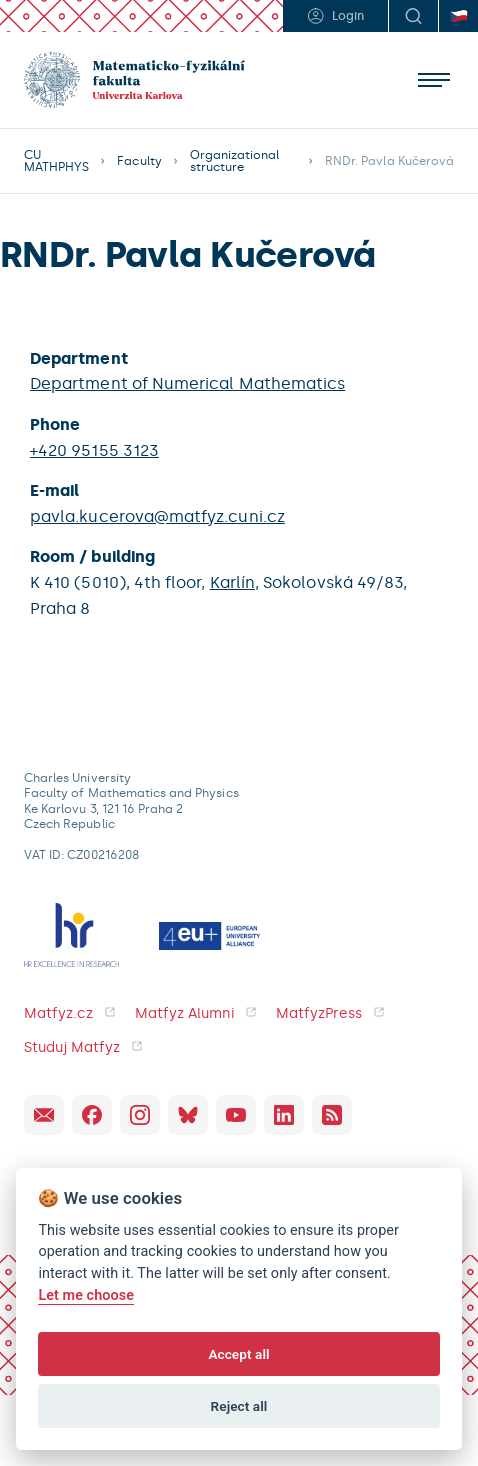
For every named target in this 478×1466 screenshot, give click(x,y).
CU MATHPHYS (56, 161)
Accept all (238, 1354)
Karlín (232, 582)
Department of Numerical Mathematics (187, 383)
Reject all (239, 1406)
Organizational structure (235, 161)
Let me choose (86, 1295)
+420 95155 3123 (94, 450)
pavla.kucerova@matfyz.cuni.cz (157, 516)
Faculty (139, 161)
